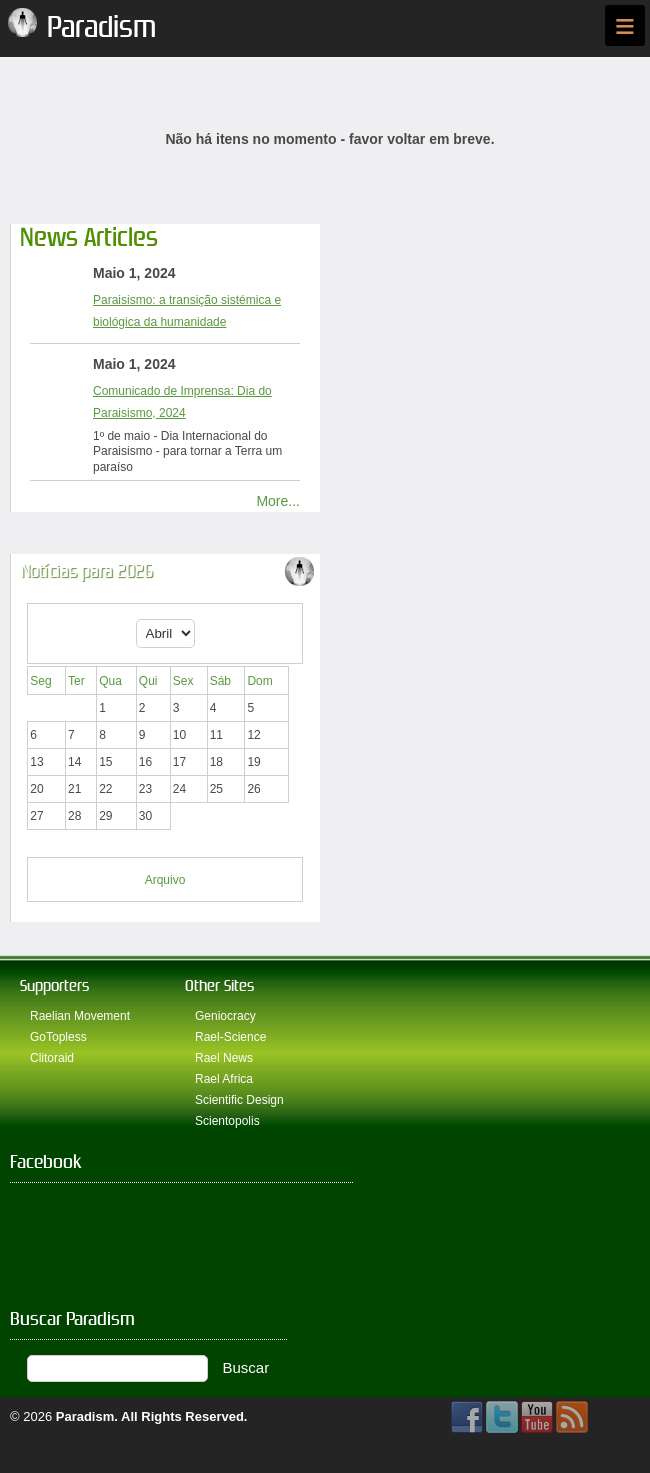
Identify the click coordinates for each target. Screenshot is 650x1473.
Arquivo (165, 880)
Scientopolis (227, 1121)
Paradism (85, 1416)
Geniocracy (225, 1016)
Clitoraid (52, 1058)
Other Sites (219, 985)
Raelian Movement (80, 1016)
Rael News (224, 1058)
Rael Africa (224, 1079)
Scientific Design (239, 1100)
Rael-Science (230, 1037)
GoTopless (58, 1037)
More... (278, 501)
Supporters (54, 985)
